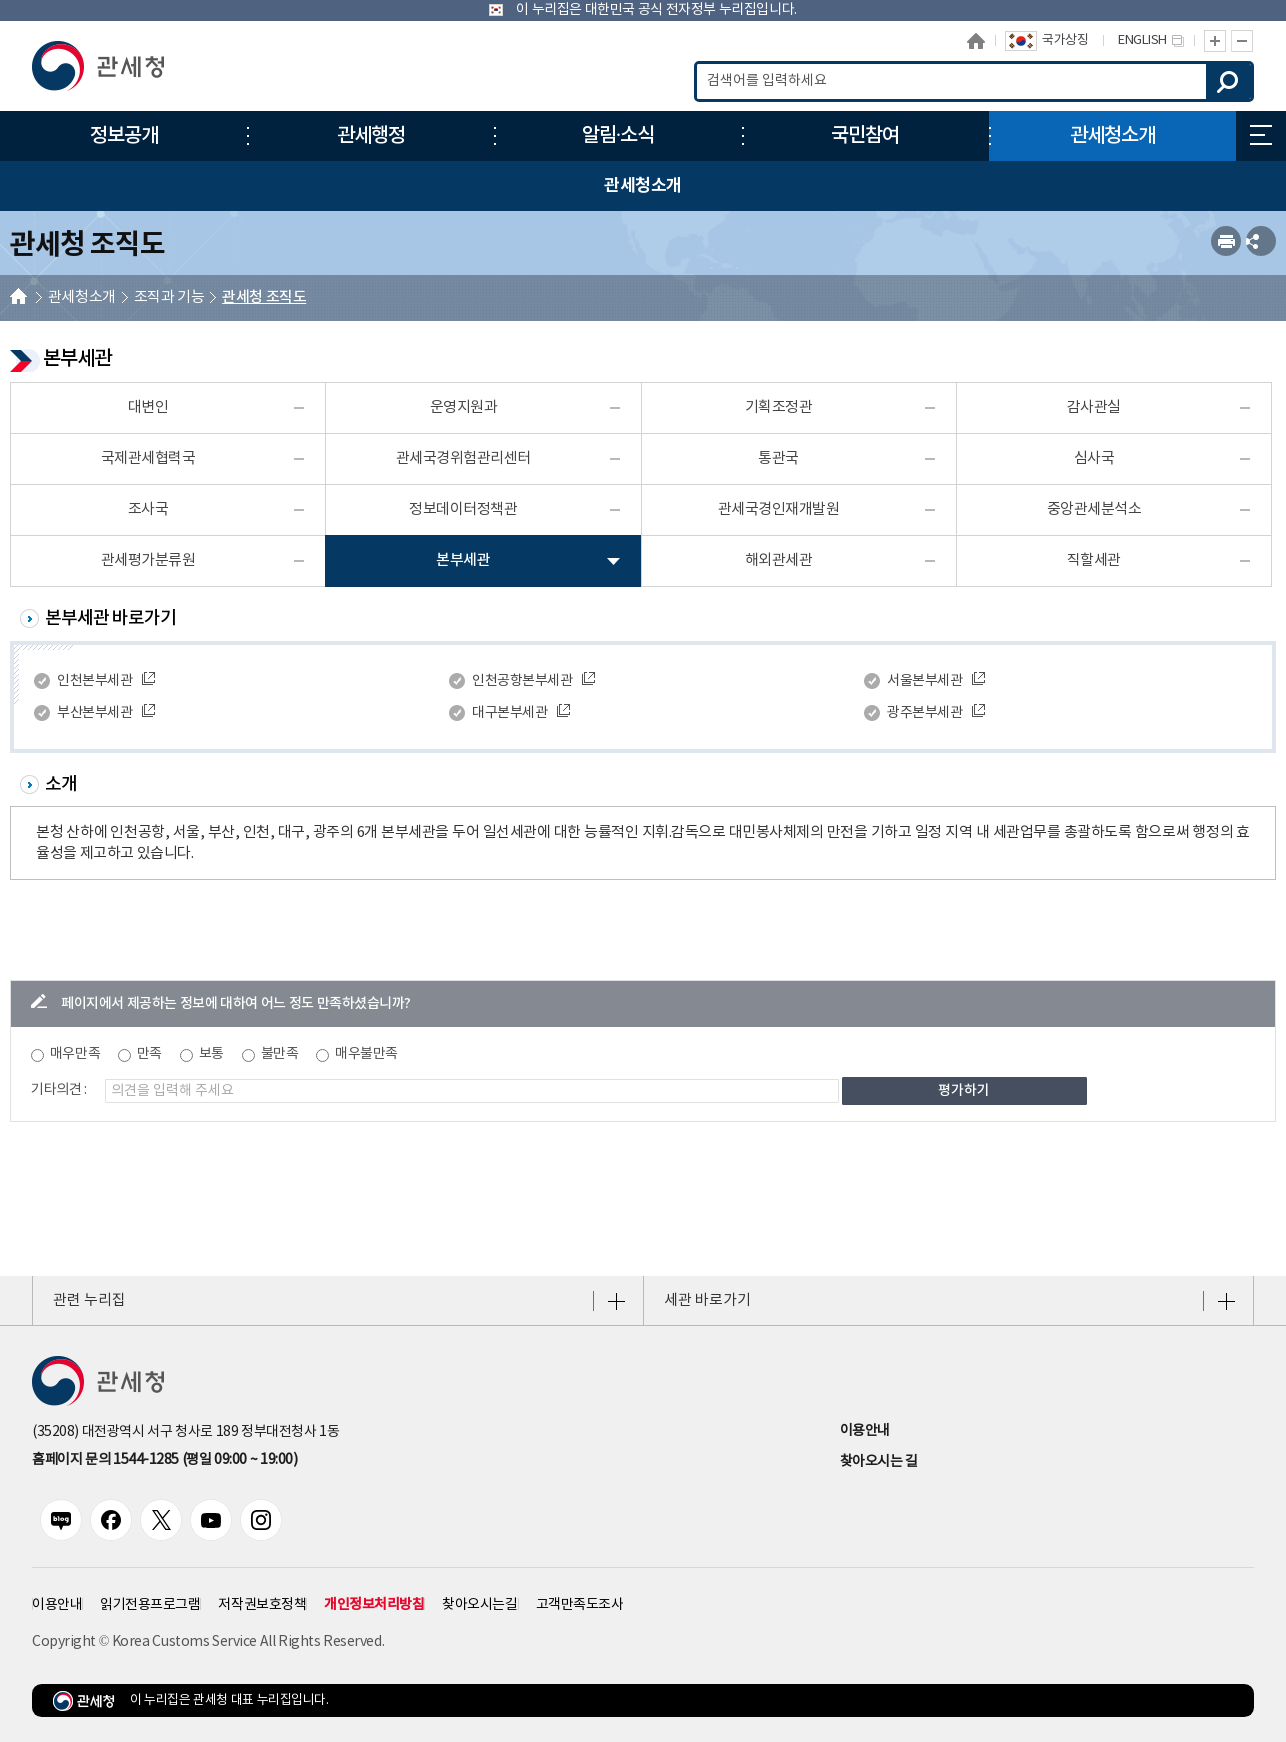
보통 (211, 1054)
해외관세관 (779, 560)
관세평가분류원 (148, 560)
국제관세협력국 (148, 458)
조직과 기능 (169, 297)
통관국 (778, 458)
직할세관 (1094, 560)
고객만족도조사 (580, 1605)
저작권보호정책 (262, 1605)
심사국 (1094, 458)
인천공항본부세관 (522, 681)
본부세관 (463, 560)
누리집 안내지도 (1261, 135)
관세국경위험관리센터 (463, 458)
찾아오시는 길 (879, 1462)
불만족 (280, 1054)
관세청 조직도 (264, 297)
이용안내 (865, 1431)
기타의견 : (59, 1090)
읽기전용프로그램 (150, 1605)
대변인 (148, 407)
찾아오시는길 (479, 1605)
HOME (18, 298)
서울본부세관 (924, 681)
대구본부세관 (509, 713)
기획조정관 (779, 407)
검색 (1228, 81)
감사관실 (1094, 407)
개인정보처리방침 (374, 1604)
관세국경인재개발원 (779, 509)
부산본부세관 (94, 713)
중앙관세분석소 (1094, 509)
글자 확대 (1215, 41)
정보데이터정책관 (463, 509)
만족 (149, 1054)
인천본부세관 (94, 681)
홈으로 (976, 40)
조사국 (148, 509)
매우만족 (75, 1054)
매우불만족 (366, 1054)
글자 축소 (1242, 41)
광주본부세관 (924, 713)
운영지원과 (464, 407)
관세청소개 (82, 297)
